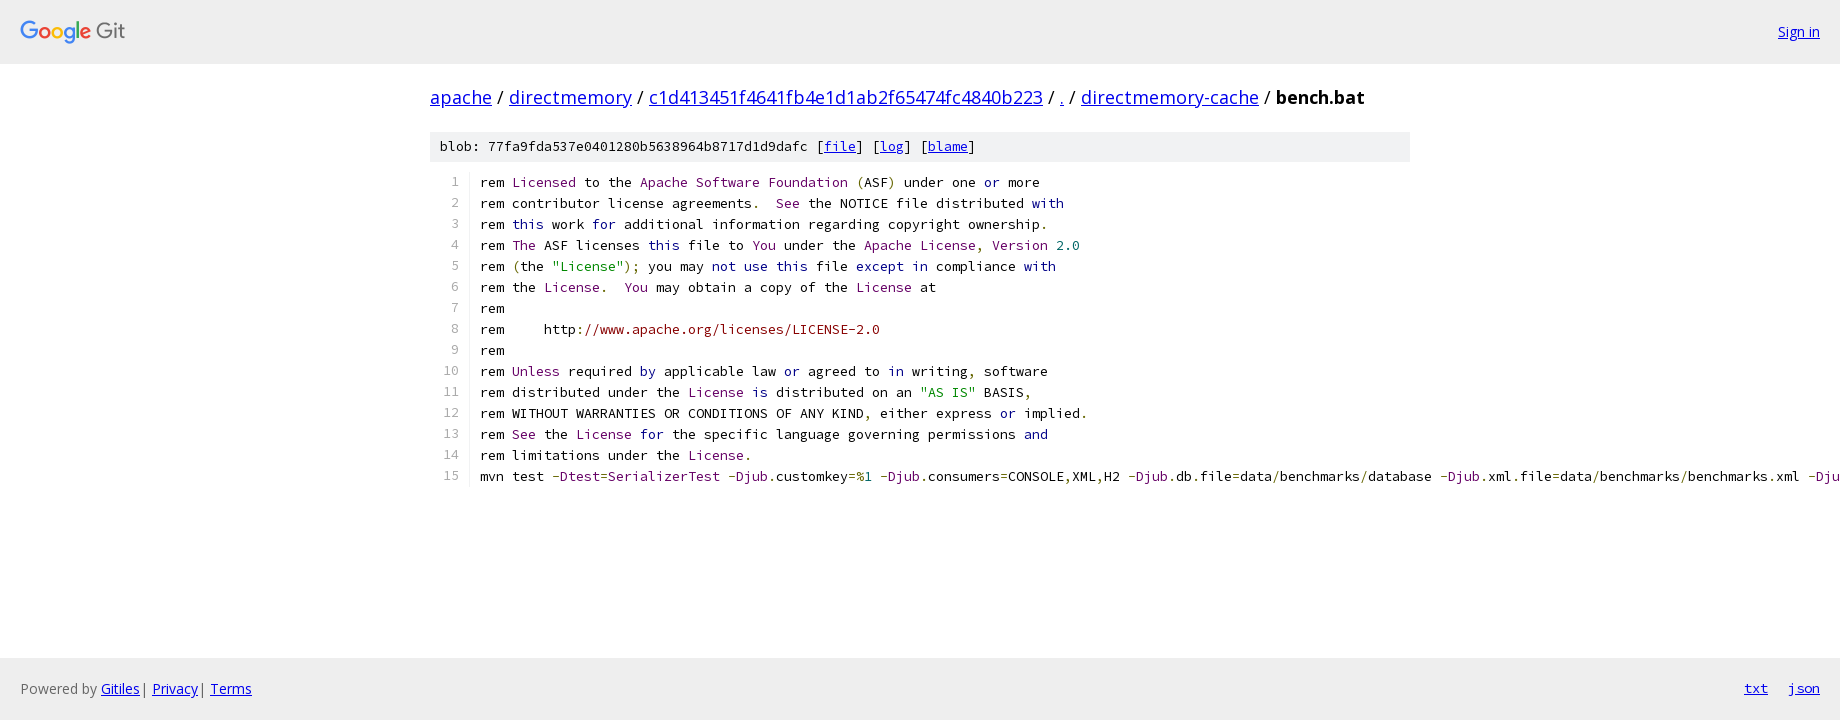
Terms (231, 688)
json (1804, 688)
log (892, 146)
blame (948, 146)
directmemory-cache (1170, 97)
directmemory (570, 97)
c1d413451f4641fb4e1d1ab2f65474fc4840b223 (846, 97)
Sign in (1799, 31)
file (840, 146)
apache (461, 97)
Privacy (175, 688)
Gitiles (120, 688)
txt (1756, 688)
